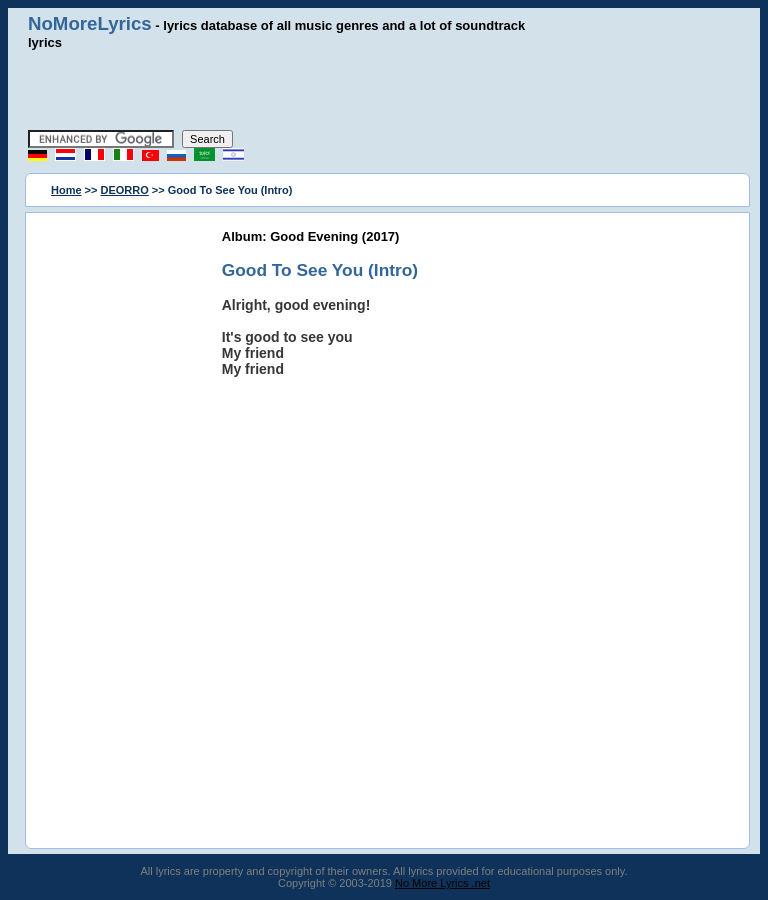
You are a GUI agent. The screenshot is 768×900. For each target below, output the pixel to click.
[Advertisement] (384, 90)
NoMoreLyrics (90, 23)
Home (66, 190)
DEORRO (125, 190)
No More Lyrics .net (442, 883)
